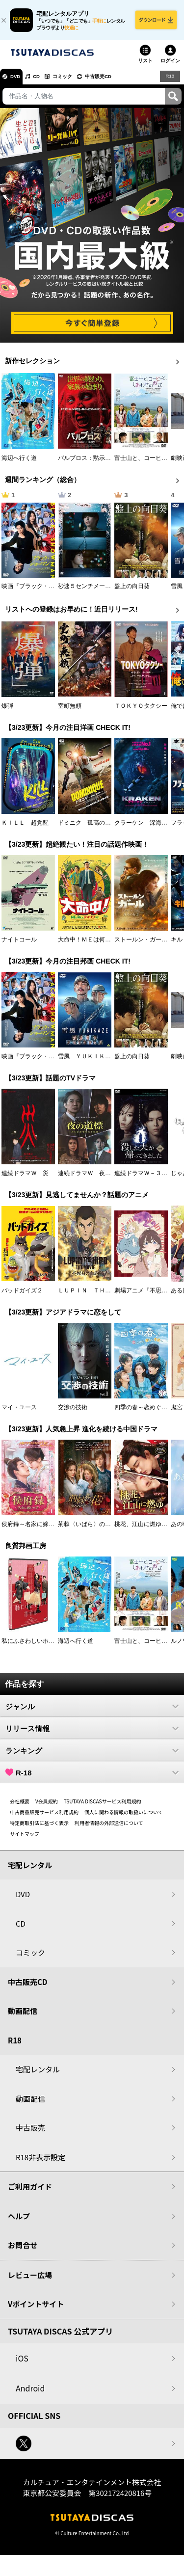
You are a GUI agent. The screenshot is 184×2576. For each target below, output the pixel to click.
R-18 (92, 1778)
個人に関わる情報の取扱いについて (123, 1817)
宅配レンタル (38, 2075)
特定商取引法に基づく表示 (39, 1828)
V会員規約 (46, 1806)
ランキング (92, 1756)
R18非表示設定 (40, 2162)
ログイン (170, 66)
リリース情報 (92, 1733)
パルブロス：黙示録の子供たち (99, 463)
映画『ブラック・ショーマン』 (42, 591)
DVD (19, 81)
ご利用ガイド (30, 2192)
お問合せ (22, 2251)
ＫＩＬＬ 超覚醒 (25, 828)
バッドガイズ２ (22, 1295)
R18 (169, 81)
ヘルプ (19, 2221)
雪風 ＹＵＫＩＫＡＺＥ (90, 1061)
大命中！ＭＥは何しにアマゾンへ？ (105, 944)
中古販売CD (120, 81)
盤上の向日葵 (132, 591)
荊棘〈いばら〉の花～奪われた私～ (105, 1529)
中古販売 (30, 2133)
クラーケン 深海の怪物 (146, 828)
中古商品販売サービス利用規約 (44, 1817)
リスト (145, 66)
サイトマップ (24, 1839)
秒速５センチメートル (87, 591)
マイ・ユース (19, 1412)
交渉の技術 (72, 1412)
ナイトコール (19, 944)
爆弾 (7, 711)
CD (46, 81)
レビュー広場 (30, 2280)
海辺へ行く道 (19, 463)
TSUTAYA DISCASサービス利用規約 (102, 1806)
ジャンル (92, 1711)
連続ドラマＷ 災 (25, 1178)
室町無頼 (69, 711)
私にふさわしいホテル (30, 1646)
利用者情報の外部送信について (109, 1828)
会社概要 (19, 1806)
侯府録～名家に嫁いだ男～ (36, 1529)
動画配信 (22, 2017)
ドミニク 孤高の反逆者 (90, 828)
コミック (77, 81)
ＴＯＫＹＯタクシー (140, 711)
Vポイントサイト (36, 2310)
